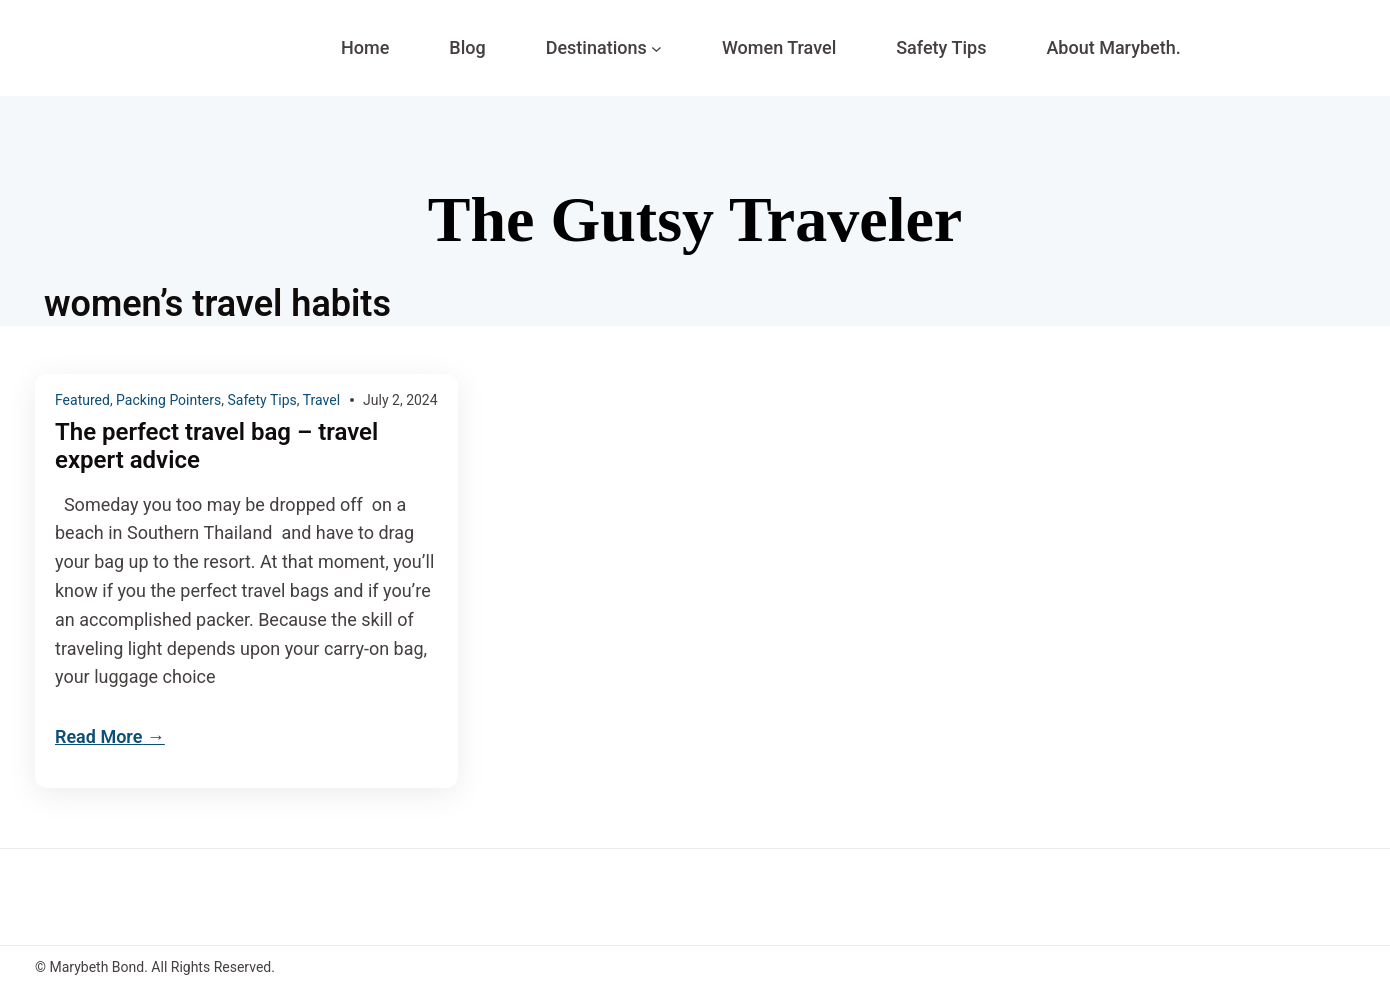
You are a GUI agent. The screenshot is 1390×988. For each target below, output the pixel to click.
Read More (98, 736)
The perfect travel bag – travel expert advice (216, 446)
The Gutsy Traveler (695, 219)
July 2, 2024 (400, 400)
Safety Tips (261, 400)
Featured (82, 400)
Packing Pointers (168, 400)
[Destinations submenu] (656, 48)
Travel (321, 400)
